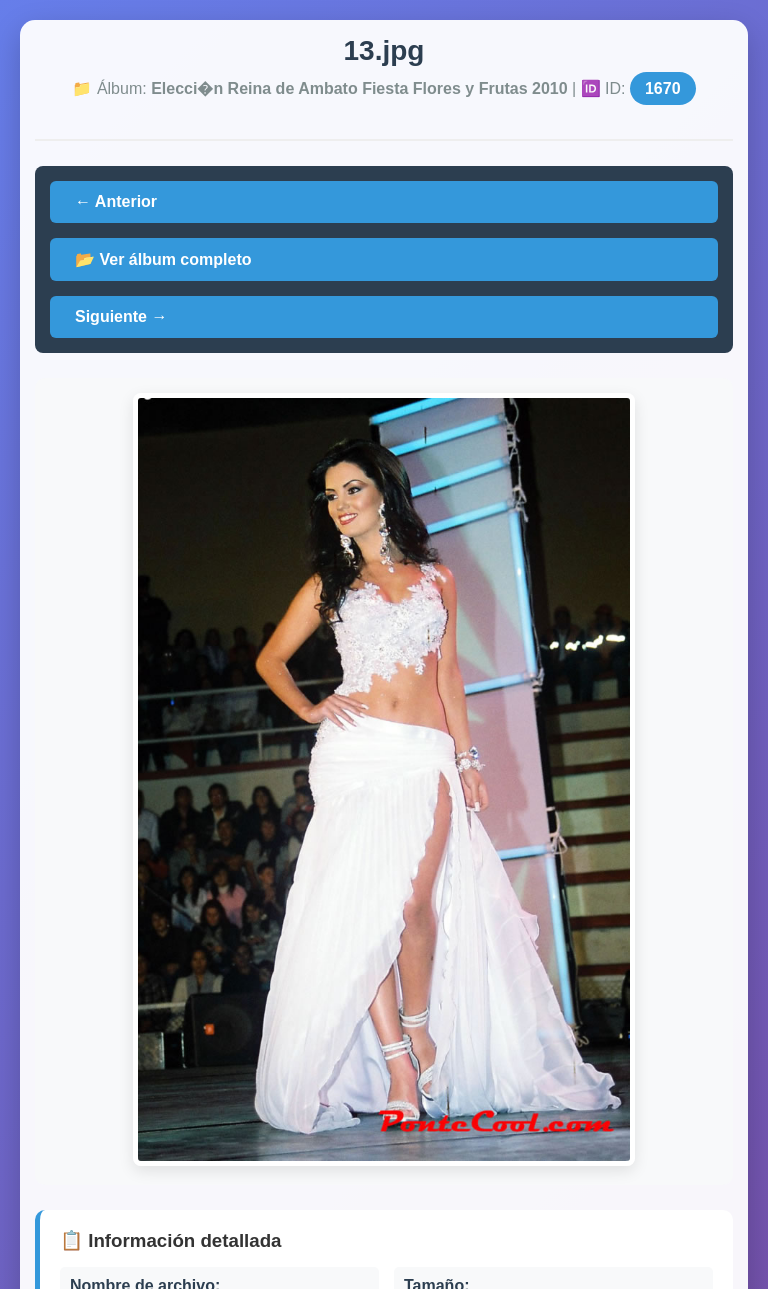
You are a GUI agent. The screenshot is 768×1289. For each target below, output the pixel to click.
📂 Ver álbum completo (163, 259)
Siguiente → (121, 316)
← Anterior (116, 201)
